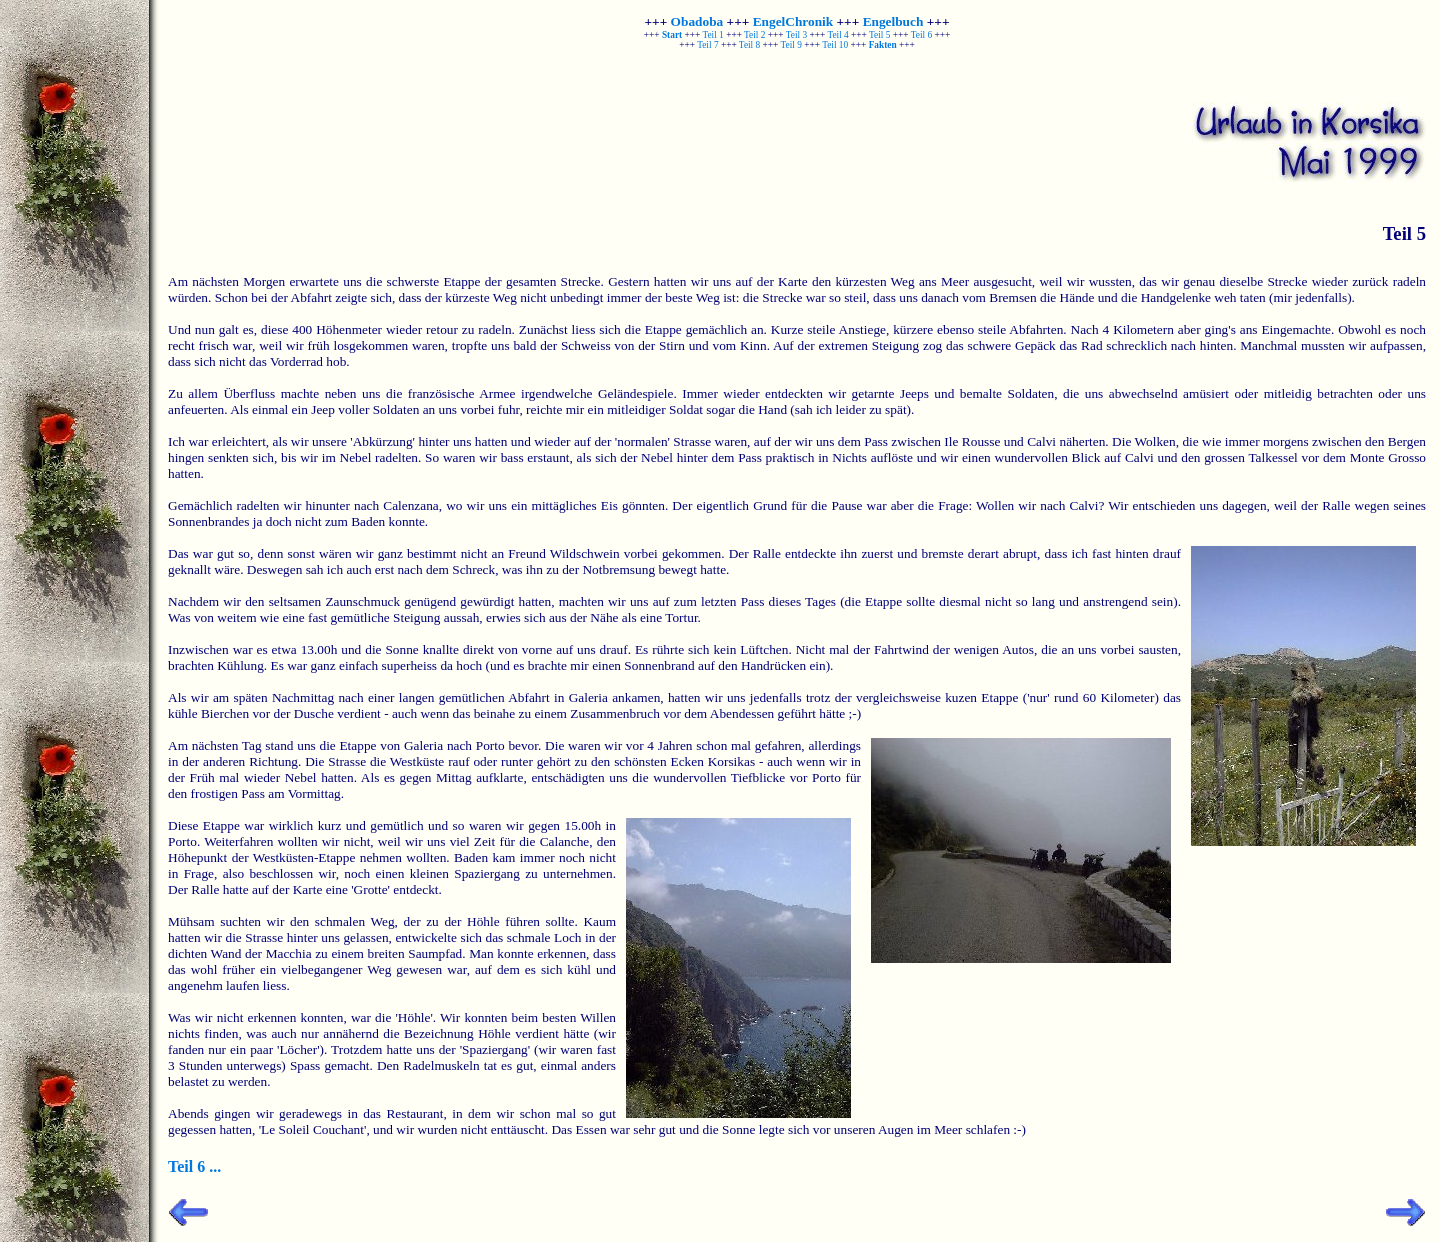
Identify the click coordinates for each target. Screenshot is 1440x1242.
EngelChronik (793, 21)
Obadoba (697, 21)
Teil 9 (791, 45)
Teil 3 (796, 35)
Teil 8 (749, 45)
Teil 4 (837, 35)
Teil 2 (754, 35)
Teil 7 (707, 45)
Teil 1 (712, 35)
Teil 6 (921, 35)
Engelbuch (893, 21)
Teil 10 (835, 45)
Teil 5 (879, 35)
